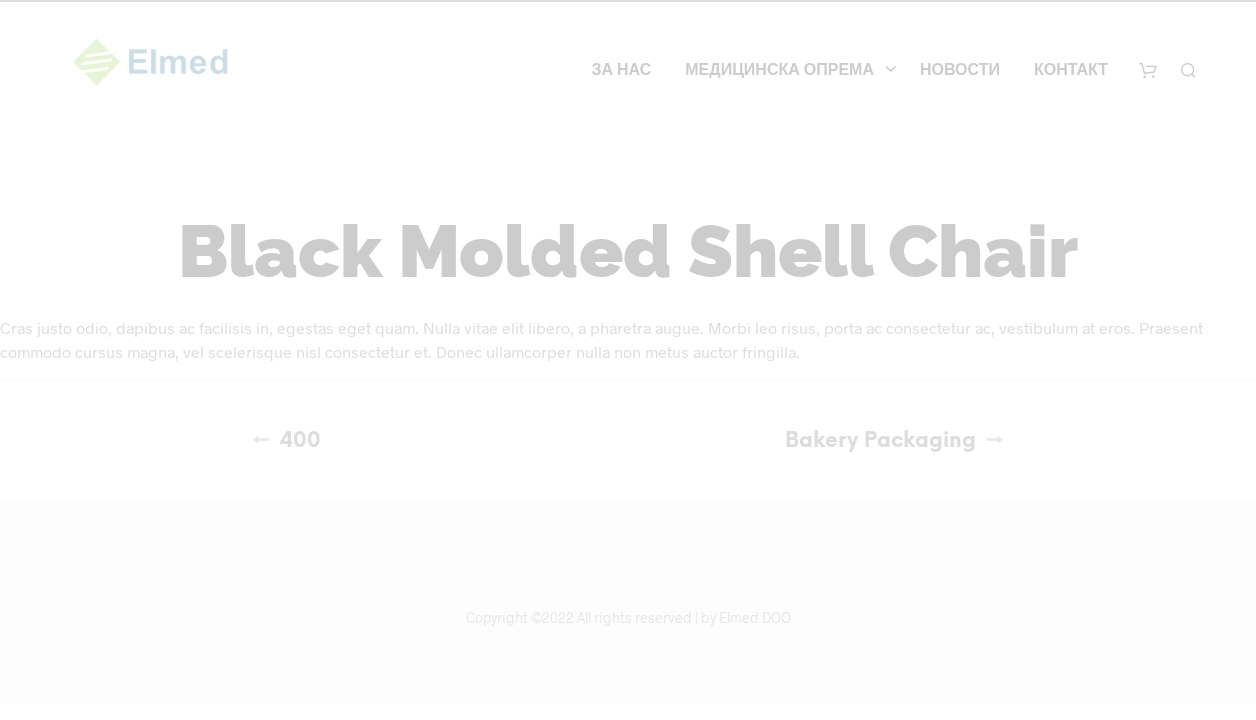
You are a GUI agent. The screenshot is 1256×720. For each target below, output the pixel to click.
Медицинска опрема (779, 70)
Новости (960, 70)
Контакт (1071, 70)
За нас (621, 70)
